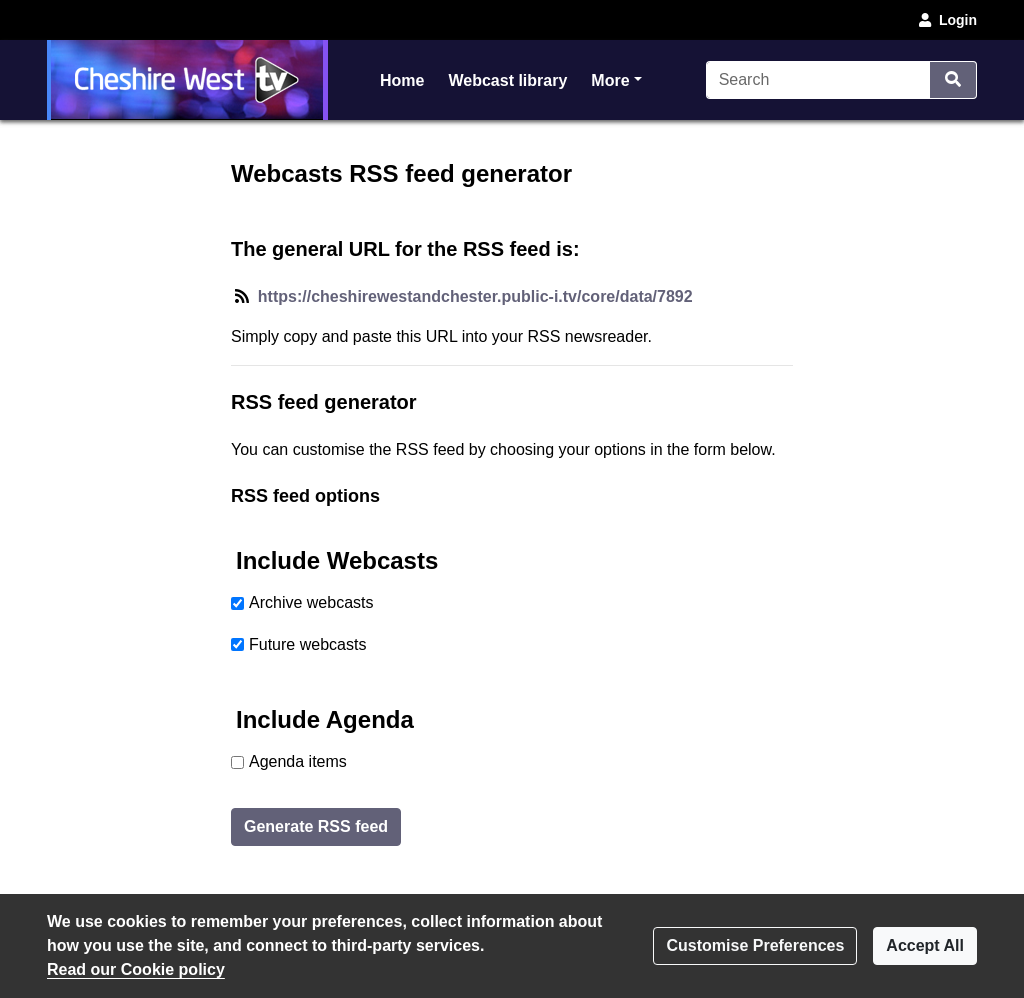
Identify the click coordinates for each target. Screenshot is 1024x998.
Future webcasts (307, 644)
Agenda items (298, 761)
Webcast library (507, 80)
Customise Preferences (755, 945)
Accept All (925, 945)
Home (402, 80)
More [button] (616, 78)
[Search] (818, 80)
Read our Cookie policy (136, 969)
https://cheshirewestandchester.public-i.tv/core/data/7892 (475, 296)
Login (946, 20)
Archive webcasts (311, 602)
